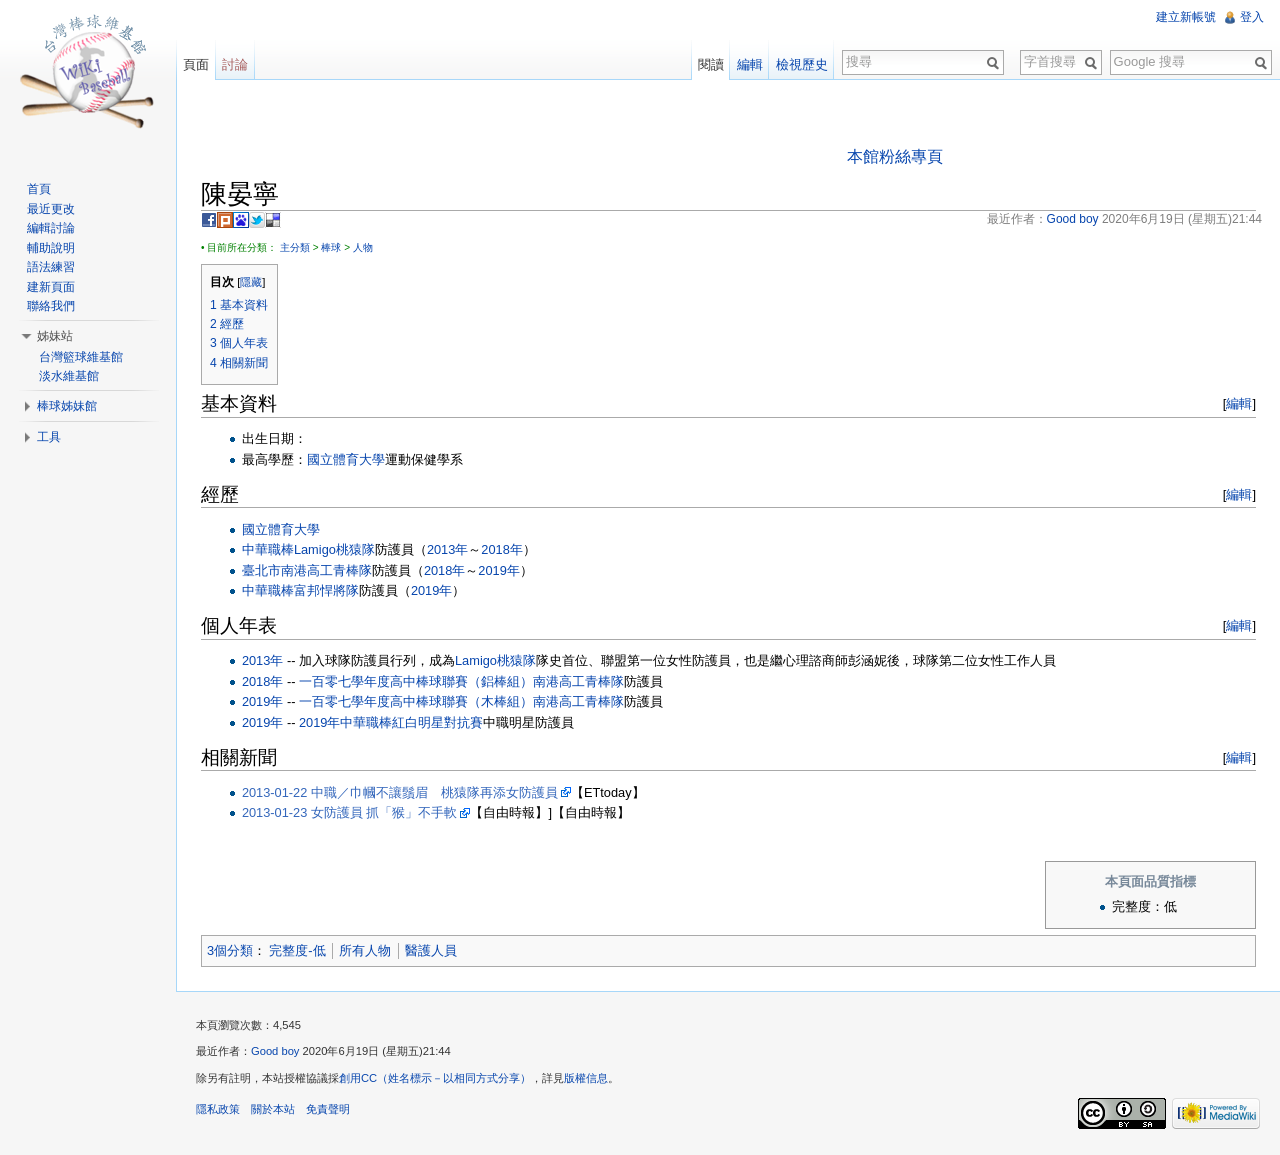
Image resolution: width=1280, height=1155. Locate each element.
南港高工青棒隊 (578, 681)
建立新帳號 (1186, 17)
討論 (235, 64)
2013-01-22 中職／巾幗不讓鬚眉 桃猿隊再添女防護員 (400, 792)
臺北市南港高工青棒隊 (307, 570)
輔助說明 (51, 248)
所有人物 (365, 950)
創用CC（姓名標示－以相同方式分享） (435, 1078)
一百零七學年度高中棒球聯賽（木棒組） (416, 701)
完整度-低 (297, 950)
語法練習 (51, 267)
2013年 (447, 549)
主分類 (295, 247)
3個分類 (230, 950)
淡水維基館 (69, 376)
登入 (1252, 17)
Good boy (275, 1052)
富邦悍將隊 (326, 590)
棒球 (331, 247)
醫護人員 (431, 950)
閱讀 (711, 64)
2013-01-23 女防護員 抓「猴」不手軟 (350, 812)
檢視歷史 (802, 64)
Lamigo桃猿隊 (334, 549)
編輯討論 (51, 228)
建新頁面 (51, 287)
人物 (363, 247)
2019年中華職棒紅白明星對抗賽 (391, 722)
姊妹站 (55, 336)
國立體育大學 (346, 459)
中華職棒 (268, 549)
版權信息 (586, 1078)
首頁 (39, 189)
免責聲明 (328, 1109)
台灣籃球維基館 (81, 357)
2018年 (501, 549)
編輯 (1239, 403)
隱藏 (251, 282)
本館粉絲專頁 (895, 156)
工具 (49, 437)
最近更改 (51, 209)
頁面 (196, 64)
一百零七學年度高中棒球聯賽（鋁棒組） (416, 681)
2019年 (498, 570)
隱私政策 (218, 1109)
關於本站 (273, 1109)
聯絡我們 (51, 306)
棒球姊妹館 (67, 406)
